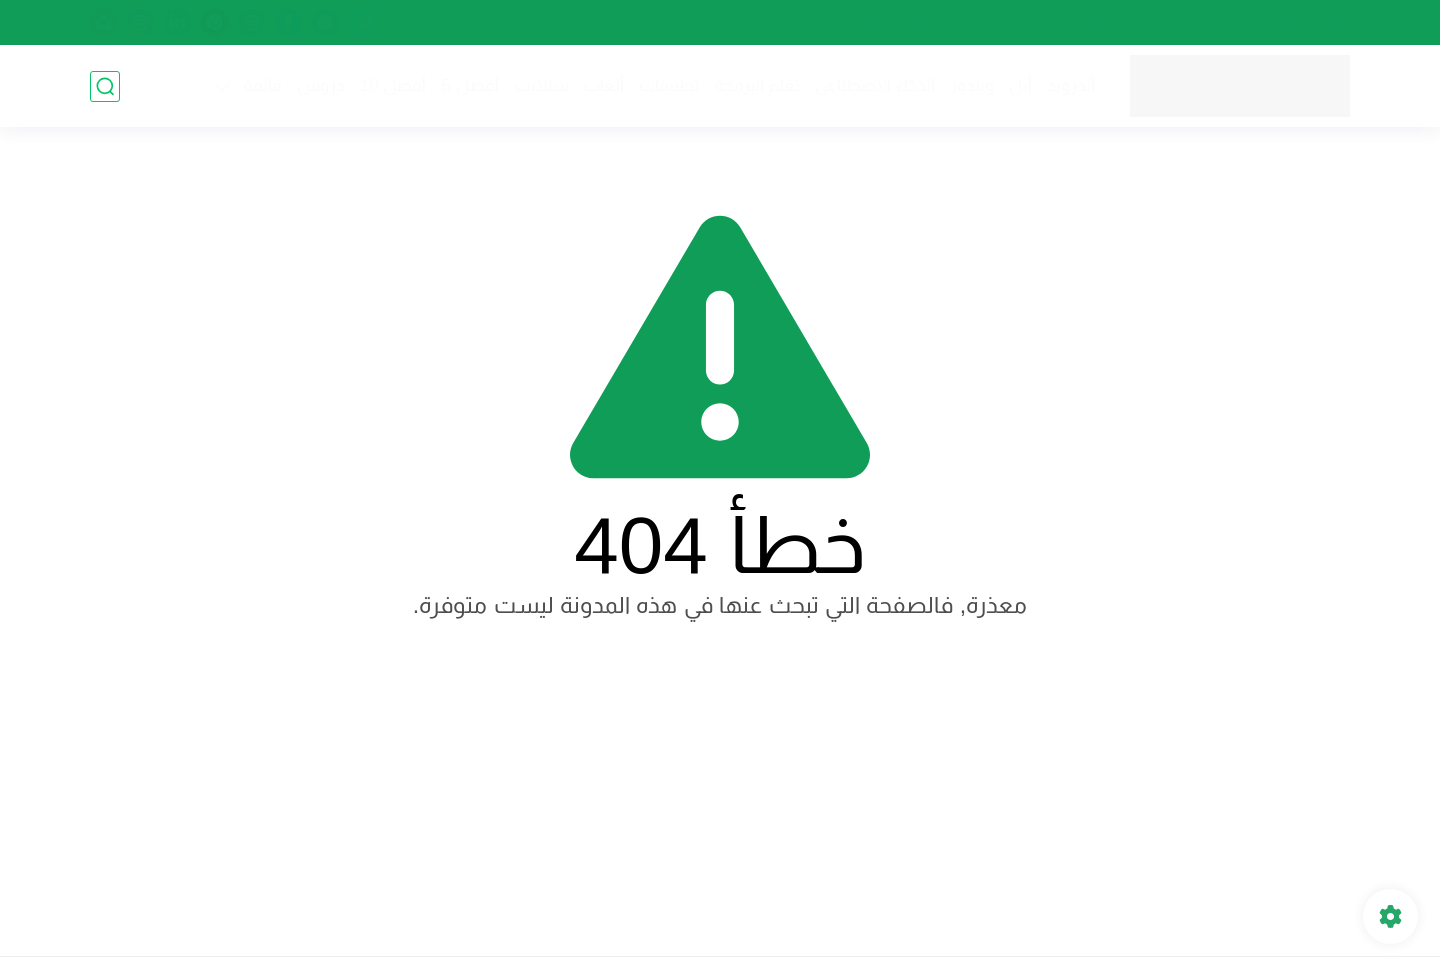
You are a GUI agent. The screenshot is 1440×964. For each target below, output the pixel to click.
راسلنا (873, 23)
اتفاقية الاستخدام (966, 23)
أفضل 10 (393, 85)
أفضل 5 (469, 85)
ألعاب (604, 85)
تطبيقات (669, 85)
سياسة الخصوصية (1095, 23)
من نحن (1198, 23)
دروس (321, 85)
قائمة (262, 85)
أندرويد (1071, 85)
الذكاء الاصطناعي (875, 85)
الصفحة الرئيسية (1295, 23)
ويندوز (972, 85)
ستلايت (541, 85)
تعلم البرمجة (757, 85)
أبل (1020, 85)
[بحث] (105, 86)
